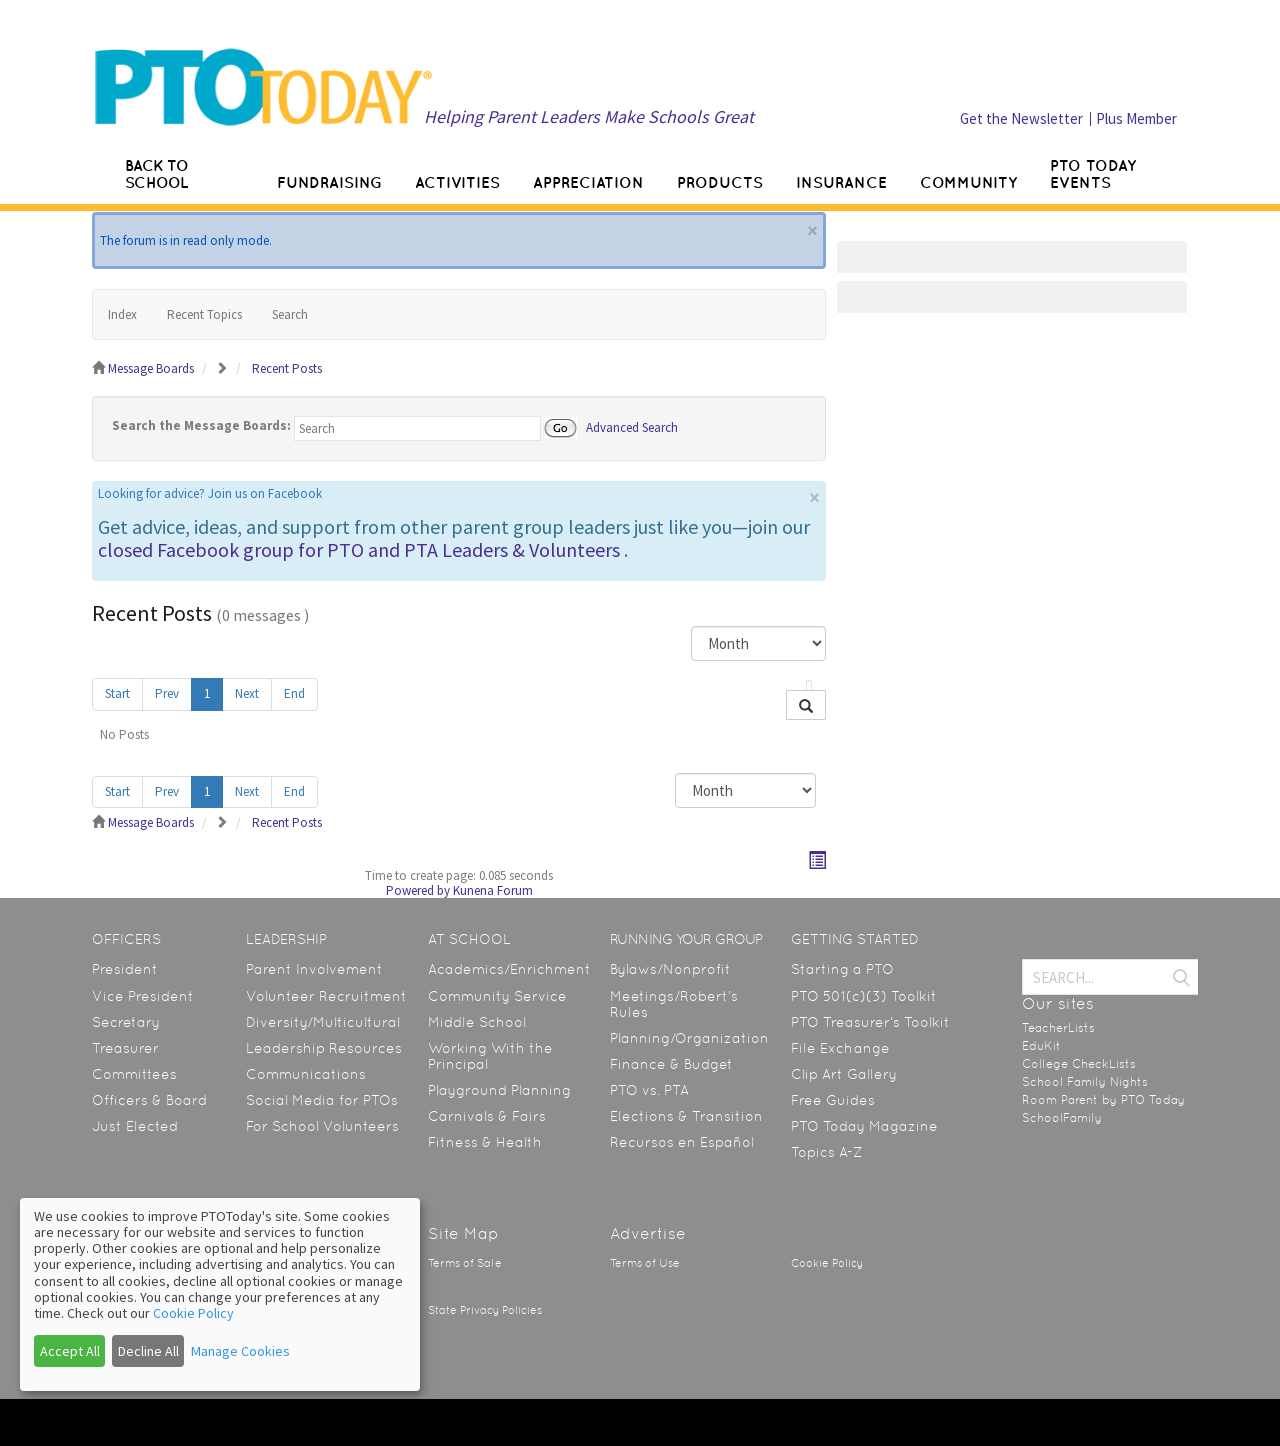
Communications (306, 1074)
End (294, 693)
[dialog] (220, 1294)
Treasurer (125, 1048)
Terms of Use (645, 1263)
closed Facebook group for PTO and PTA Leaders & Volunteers (359, 549)
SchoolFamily (1062, 1118)
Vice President (143, 996)
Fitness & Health (485, 1142)
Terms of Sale (465, 1263)
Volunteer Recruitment (326, 996)
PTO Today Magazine (864, 1126)
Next (247, 693)
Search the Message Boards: (201, 425)
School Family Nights (1085, 1082)
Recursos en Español (682, 1142)
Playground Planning (499, 1090)
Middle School (477, 1022)
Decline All (148, 1351)
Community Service (497, 996)
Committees (134, 1074)
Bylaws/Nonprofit (670, 969)
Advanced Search (632, 426)
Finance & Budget (671, 1064)
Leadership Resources (324, 1048)
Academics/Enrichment (509, 969)
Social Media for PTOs (322, 1100)
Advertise (648, 1233)
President (125, 969)
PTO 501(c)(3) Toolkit (864, 996)
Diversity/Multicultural (323, 1022)
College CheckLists (1079, 1064)
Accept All (70, 1351)
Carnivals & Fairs (487, 1116)
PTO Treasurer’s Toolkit (870, 1022)
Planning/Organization (689, 1038)
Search (290, 314)
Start (117, 693)
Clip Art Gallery (844, 1074)
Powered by (418, 890)
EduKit (1041, 1046)
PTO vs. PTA (649, 1090)
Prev (167, 693)
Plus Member (1136, 118)
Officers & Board (149, 1100)
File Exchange (840, 1048)
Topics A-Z (826, 1152)
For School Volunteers (322, 1126)
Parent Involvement (314, 969)
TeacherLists (1058, 1028)
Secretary (126, 1022)
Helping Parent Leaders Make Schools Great (589, 116)
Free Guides (833, 1100)
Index (122, 314)
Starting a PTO (842, 969)
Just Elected (135, 1126)
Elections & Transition (686, 1116)
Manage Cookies (240, 1351)
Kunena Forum (493, 890)
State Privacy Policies (485, 1310)
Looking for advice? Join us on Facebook (210, 493)
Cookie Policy (827, 1263)
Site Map (463, 1233)
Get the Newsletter (1021, 118)
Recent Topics (204, 314)
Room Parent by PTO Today (1103, 1100)
